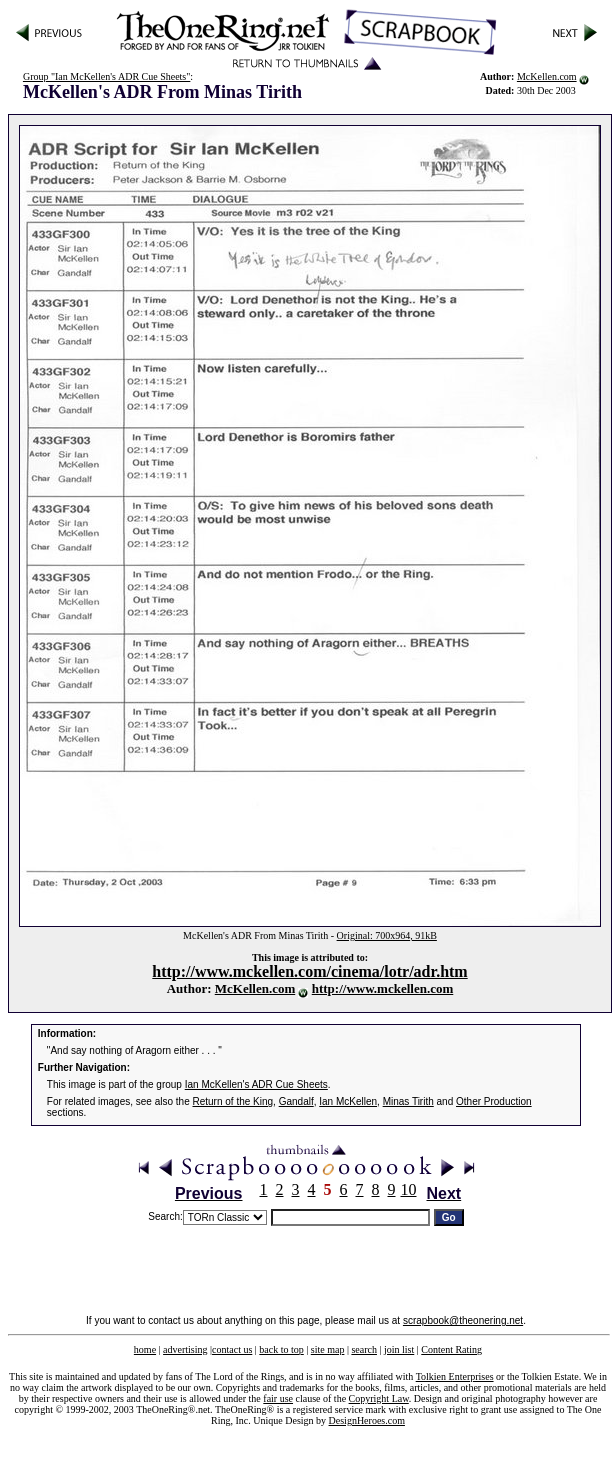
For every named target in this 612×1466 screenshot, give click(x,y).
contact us (232, 1349)
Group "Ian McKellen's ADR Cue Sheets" (106, 76)
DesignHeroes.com (367, 1420)
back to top (281, 1349)
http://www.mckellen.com (383, 988)
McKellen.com (547, 76)
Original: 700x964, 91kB (387, 935)
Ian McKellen (348, 1101)
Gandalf (296, 1101)
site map (328, 1349)
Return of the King (233, 1101)
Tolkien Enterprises (455, 1376)
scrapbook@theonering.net (463, 1320)
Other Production (494, 1101)
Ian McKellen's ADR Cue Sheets (256, 1084)
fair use (278, 1398)
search (364, 1349)
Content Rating (451, 1349)
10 (409, 1189)
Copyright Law (379, 1398)
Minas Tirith (408, 1101)
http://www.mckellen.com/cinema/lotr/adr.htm (309, 971)
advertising (185, 1349)
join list (399, 1349)
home (145, 1349)
